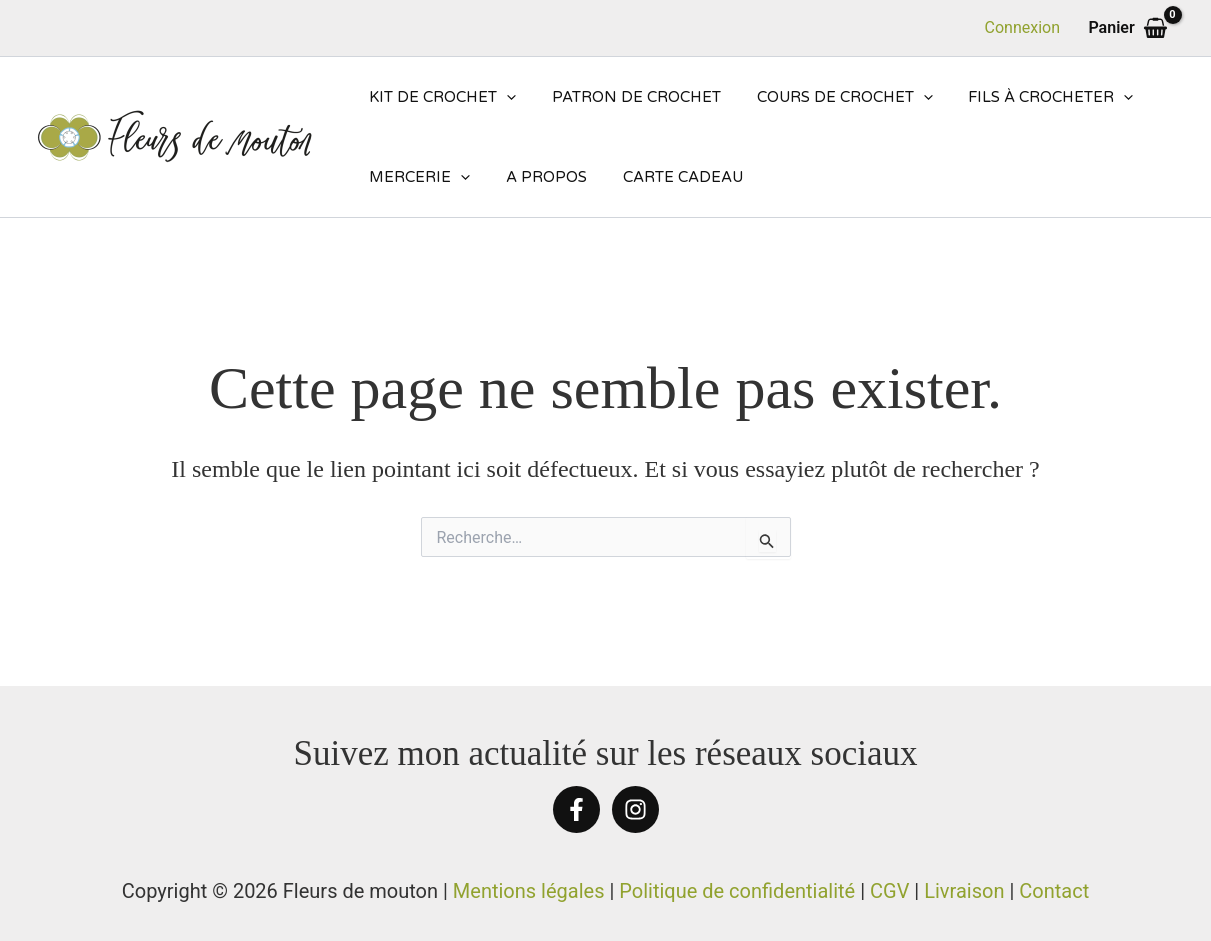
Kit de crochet (439, 97)
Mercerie (416, 177)
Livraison (964, 891)
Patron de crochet (627, 97)
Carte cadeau (668, 177)
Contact (1054, 891)
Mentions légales (529, 891)
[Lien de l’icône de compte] (1022, 28)
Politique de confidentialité (737, 891)
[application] (503, 97)
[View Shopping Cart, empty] (1128, 28)
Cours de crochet (830, 97)
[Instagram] (635, 809)
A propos (537, 177)
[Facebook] (576, 809)
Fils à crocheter (1030, 97)
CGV (889, 891)
